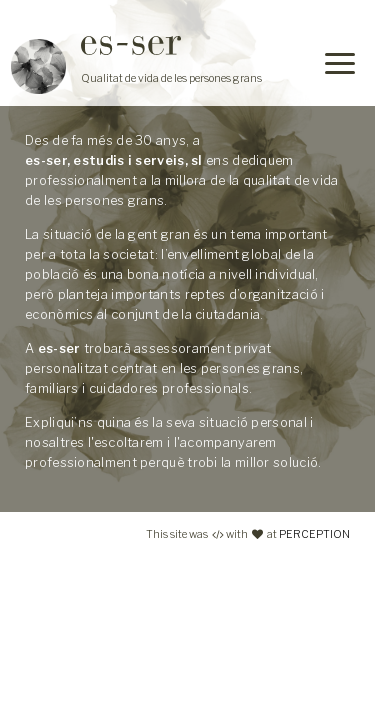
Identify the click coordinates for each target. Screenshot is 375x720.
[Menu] (340, 67)
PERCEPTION (314, 534)
